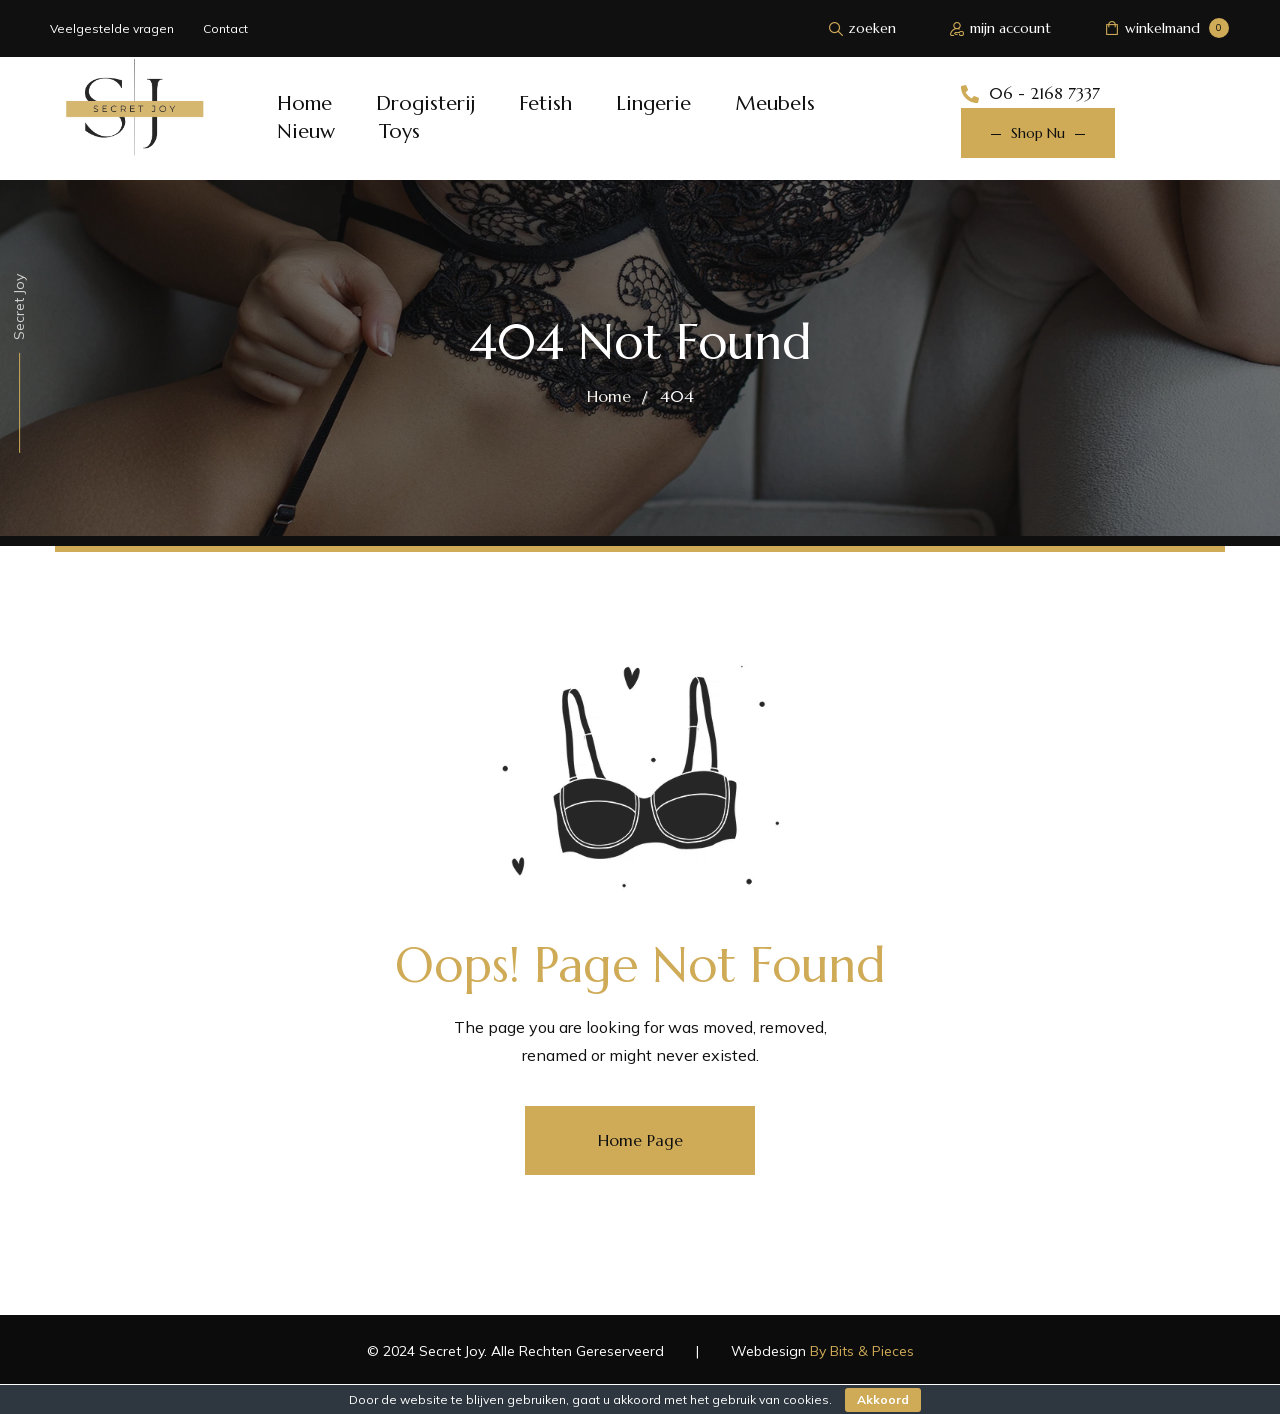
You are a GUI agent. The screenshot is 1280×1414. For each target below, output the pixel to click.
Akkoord (883, 1399)
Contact (225, 28)
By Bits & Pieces (862, 1351)
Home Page (640, 1140)
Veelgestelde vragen (112, 28)
